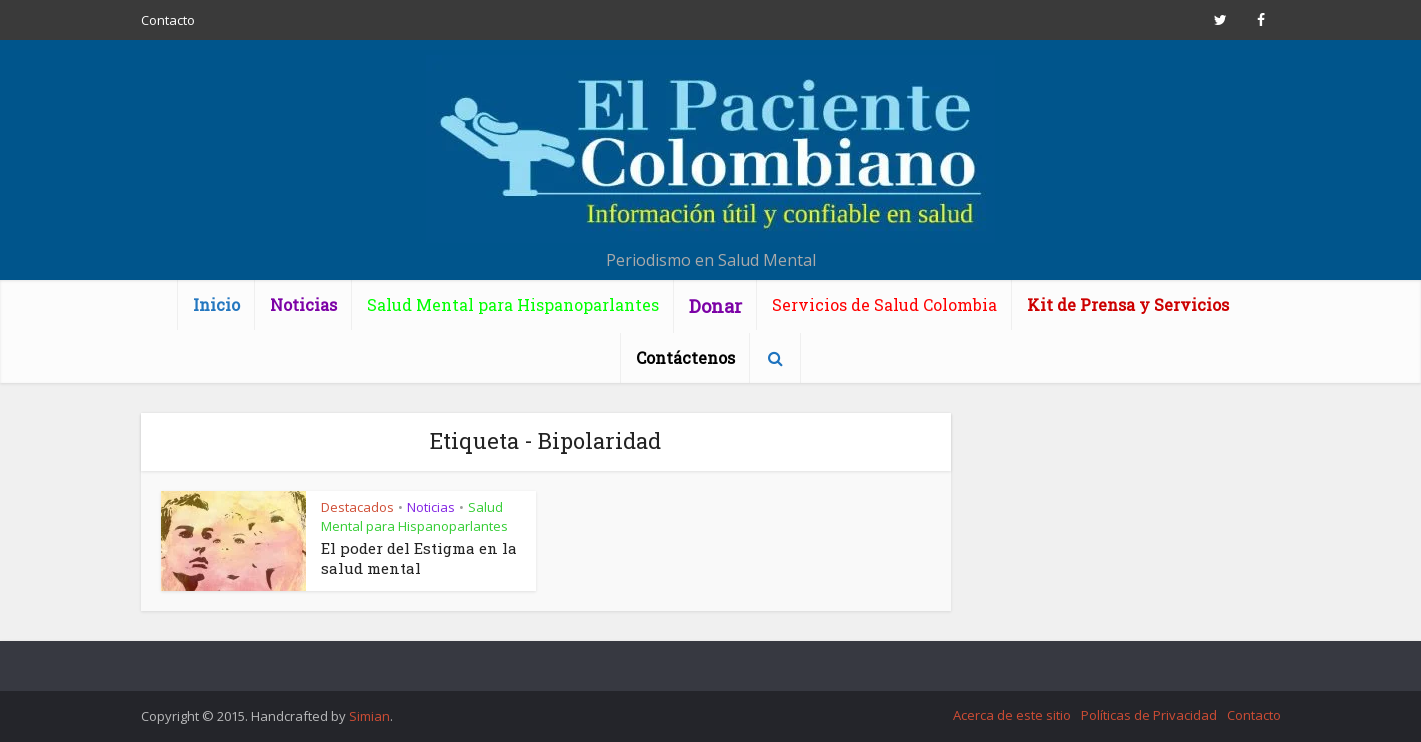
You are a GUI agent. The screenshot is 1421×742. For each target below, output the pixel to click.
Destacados (357, 507)
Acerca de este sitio (1012, 715)
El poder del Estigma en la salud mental (419, 558)
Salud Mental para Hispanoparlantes (414, 516)
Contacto (168, 20)
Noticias (431, 507)
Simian (369, 716)
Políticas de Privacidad (1149, 715)
